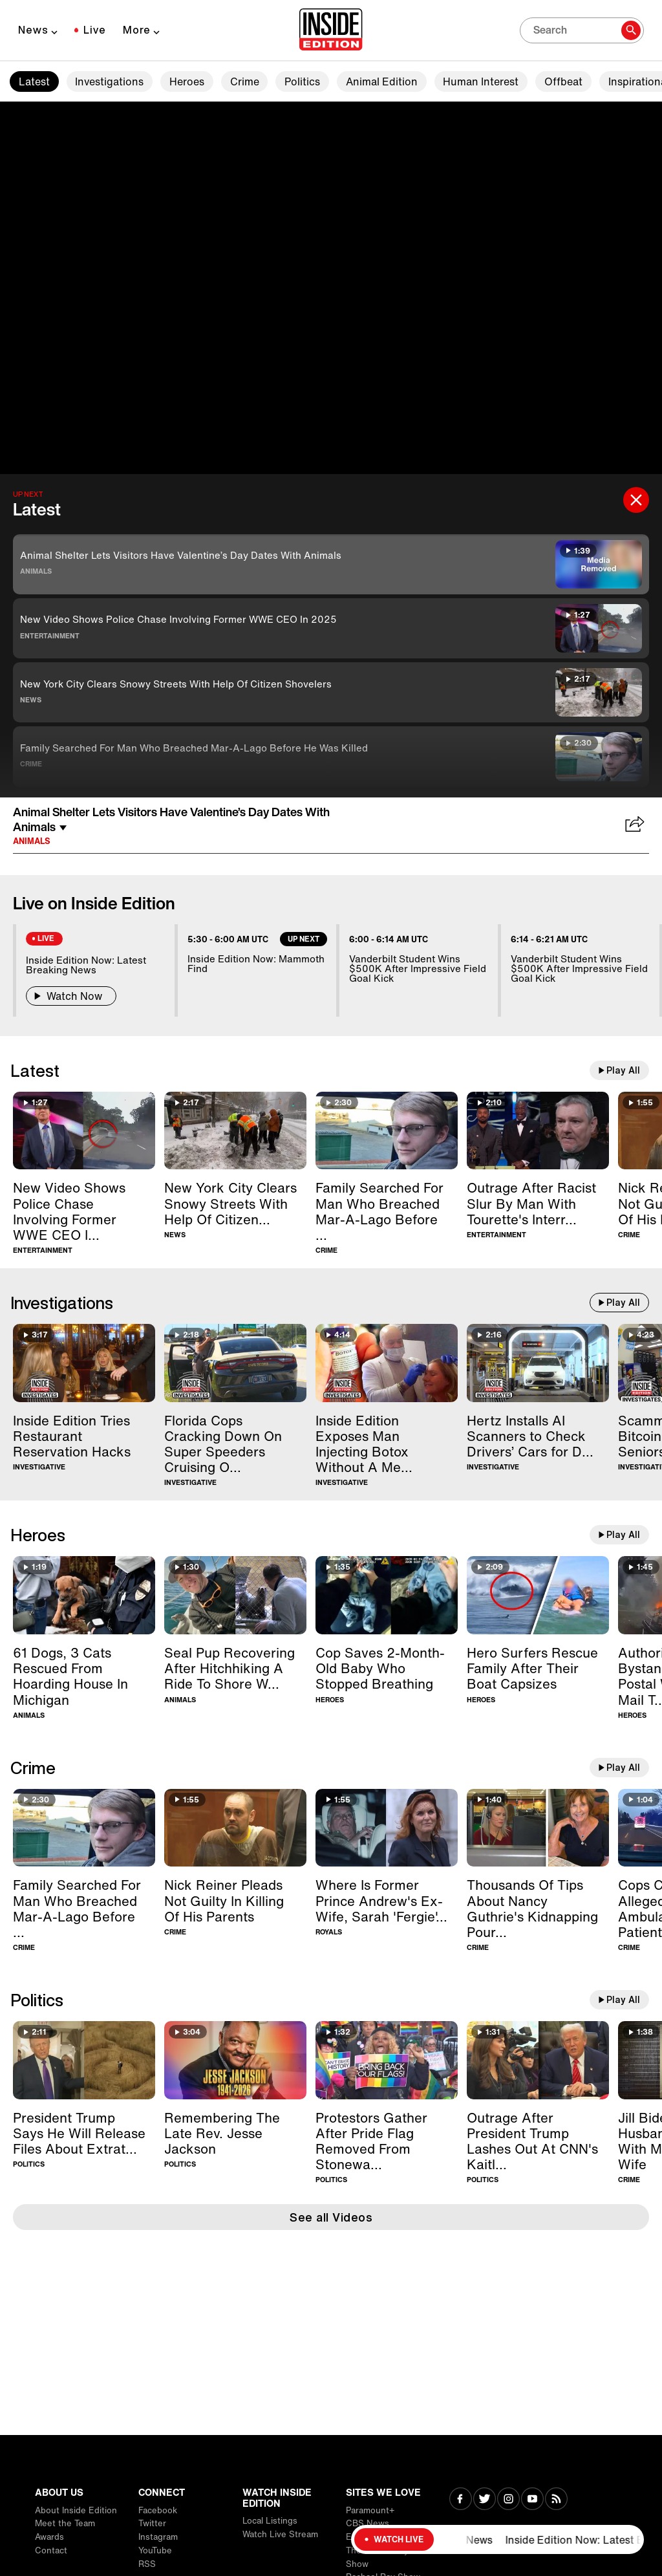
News (33, 30)
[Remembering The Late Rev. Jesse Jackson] (235, 2060)
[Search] (582, 30)
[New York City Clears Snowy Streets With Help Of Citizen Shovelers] (235, 1131)
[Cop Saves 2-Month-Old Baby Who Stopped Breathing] (386, 1595)
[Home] (330, 30)
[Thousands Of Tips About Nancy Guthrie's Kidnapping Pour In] (538, 1828)
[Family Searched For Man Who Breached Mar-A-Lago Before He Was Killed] (386, 1131)
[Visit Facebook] (460, 2500)
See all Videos (331, 2217)
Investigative (39, 1467)
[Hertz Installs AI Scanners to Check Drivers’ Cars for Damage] (538, 1363)
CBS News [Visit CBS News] (367, 2523)
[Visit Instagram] (508, 2500)
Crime (244, 81)
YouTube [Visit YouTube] (155, 2550)
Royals (328, 1932)
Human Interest (480, 81)
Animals (36, 571)
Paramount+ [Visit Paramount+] (370, 2510)
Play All (623, 1070)
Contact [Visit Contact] (51, 2550)
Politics (302, 81)
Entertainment (50, 636)
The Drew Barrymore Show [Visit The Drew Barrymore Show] (387, 2557)
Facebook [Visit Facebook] (157, 2510)
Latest (34, 81)
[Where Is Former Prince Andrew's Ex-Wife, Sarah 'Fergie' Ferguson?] (386, 1828)
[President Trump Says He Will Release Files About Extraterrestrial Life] (84, 2060)
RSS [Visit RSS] (147, 2564)
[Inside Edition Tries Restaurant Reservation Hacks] (84, 1363)
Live (94, 30)
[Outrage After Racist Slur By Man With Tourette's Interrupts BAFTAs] (538, 1131)
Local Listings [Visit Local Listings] (269, 2521)
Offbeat (563, 81)
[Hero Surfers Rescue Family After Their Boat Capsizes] (538, 1595)
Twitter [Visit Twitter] (152, 2523)
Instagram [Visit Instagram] (158, 2537)
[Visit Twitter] (484, 2500)
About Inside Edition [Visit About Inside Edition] (76, 2510)
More (137, 30)
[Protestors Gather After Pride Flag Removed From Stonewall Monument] (386, 2060)
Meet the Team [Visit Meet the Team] (65, 2523)
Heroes (186, 81)
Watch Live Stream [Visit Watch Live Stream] (280, 2534)
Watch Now (71, 996)
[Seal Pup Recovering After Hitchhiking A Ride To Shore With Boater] (235, 1595)
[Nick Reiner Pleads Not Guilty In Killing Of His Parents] (235, 1828)
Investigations (109, 81)
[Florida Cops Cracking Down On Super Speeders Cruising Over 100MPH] (235, 1363)
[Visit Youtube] (532, 2500)
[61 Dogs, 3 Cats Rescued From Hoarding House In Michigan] (84, 1595)
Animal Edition (382, 81)
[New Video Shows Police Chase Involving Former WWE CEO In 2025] (84, 1131)
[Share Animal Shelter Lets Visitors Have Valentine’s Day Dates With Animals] (635, 825)
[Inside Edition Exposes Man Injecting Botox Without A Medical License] (386, 1363)
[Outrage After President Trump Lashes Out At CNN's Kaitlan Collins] (538, 2060)
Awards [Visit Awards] (49, 2537)
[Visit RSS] (556, 2500)
